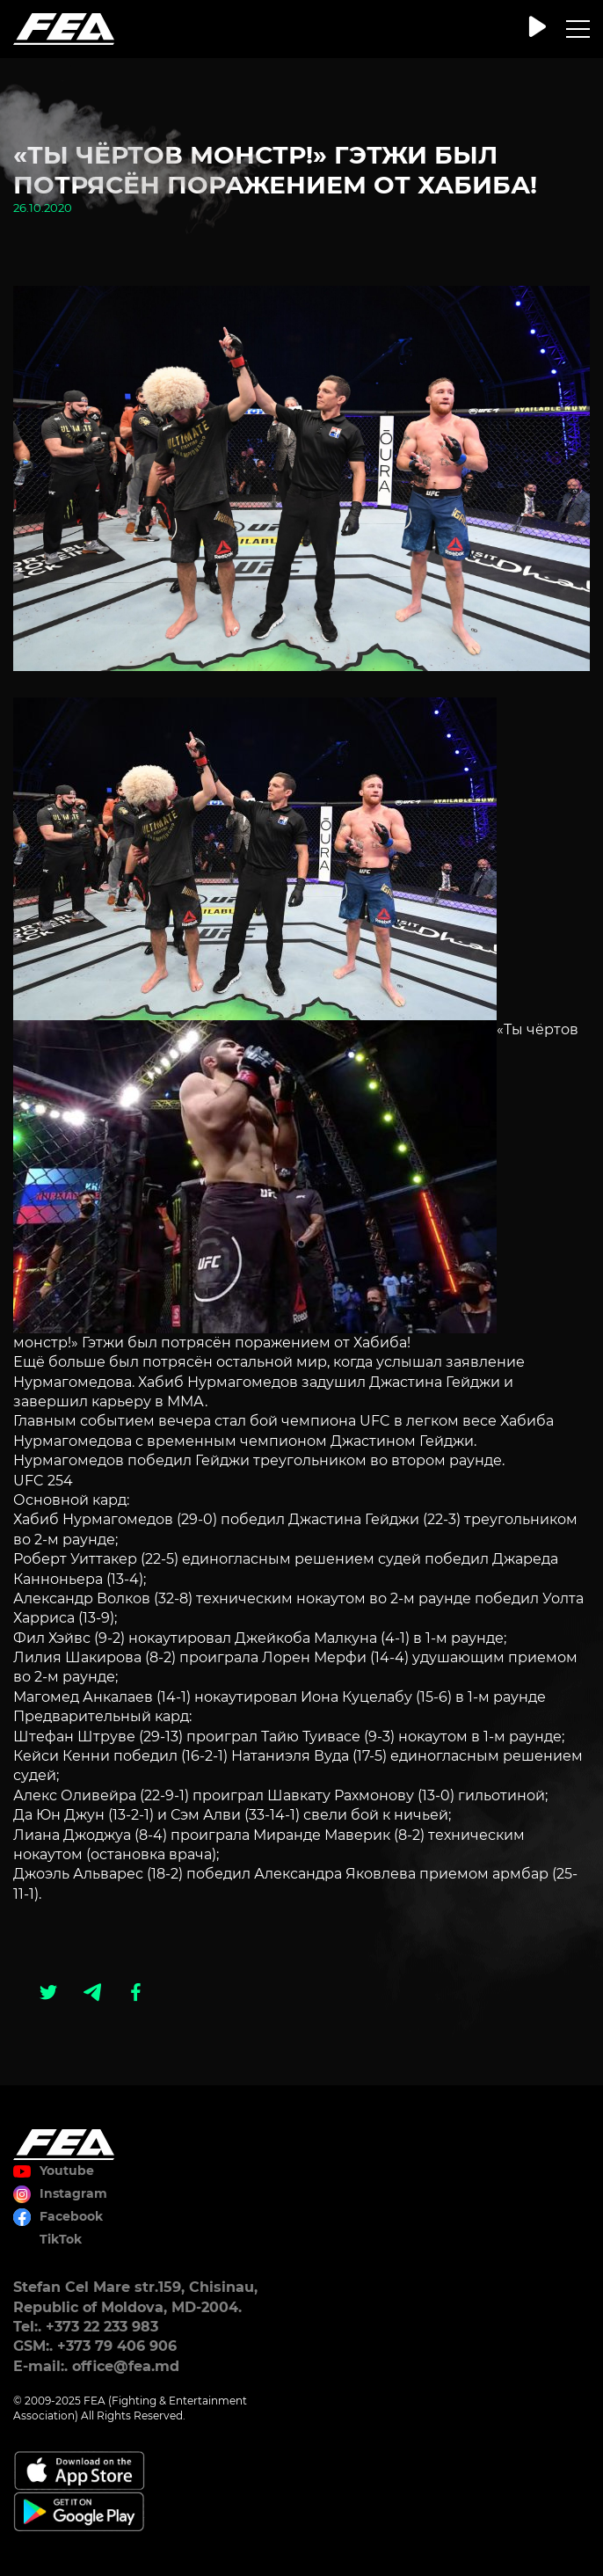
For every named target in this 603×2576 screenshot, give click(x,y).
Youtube (67, 2170)
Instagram (73, 2193)
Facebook (71, 2216)
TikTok (61, 2239)
